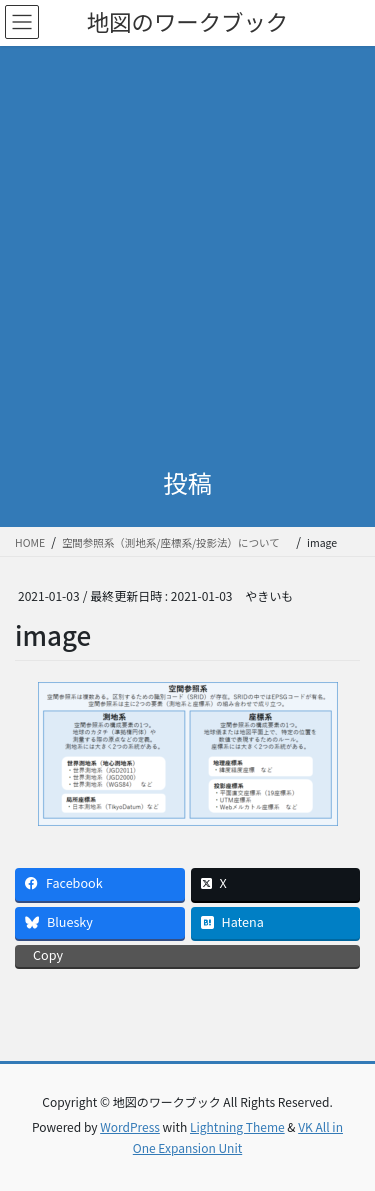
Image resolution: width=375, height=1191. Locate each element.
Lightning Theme (237, 1126)
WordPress (130, 1126)
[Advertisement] (187, 243)
